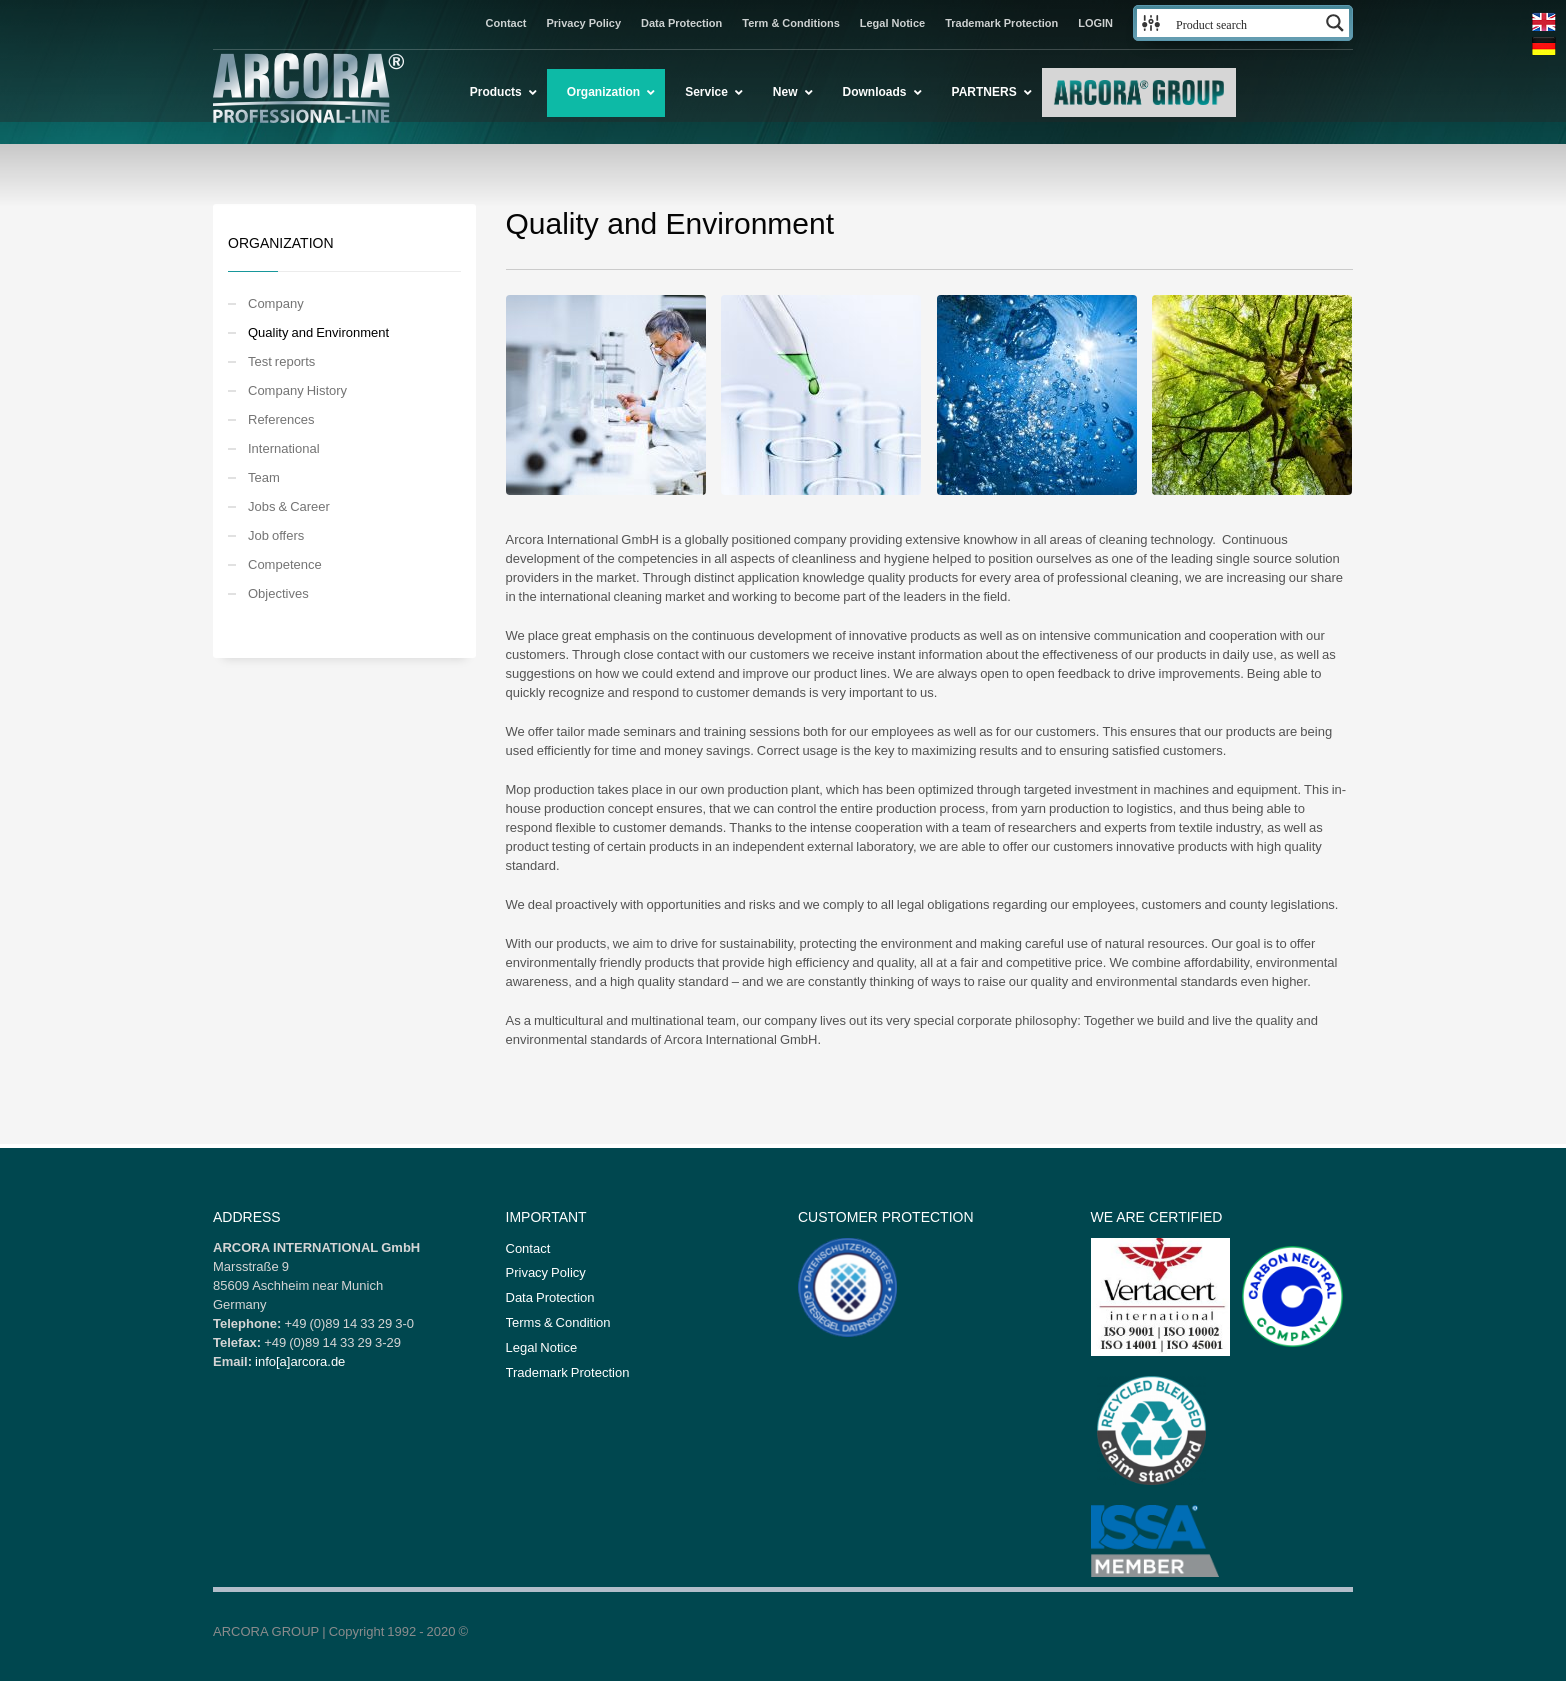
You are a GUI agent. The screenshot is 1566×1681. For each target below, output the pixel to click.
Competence (285, 564)
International (284, 448)
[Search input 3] (1244, 23)
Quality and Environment (318, 332)
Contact (506, 22)
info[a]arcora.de (300, 1361)
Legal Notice (892, 22)
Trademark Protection (1001, 22)
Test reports (281, 361)
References (281, 419)
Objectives (278, 593)
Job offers (276, 535)
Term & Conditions (790, 22)
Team (264, 477)
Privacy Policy (583, 22)
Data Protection (681, 22)
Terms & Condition (558, 1322)
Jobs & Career (289, 506)
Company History (297, 390)
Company (276, 303)
